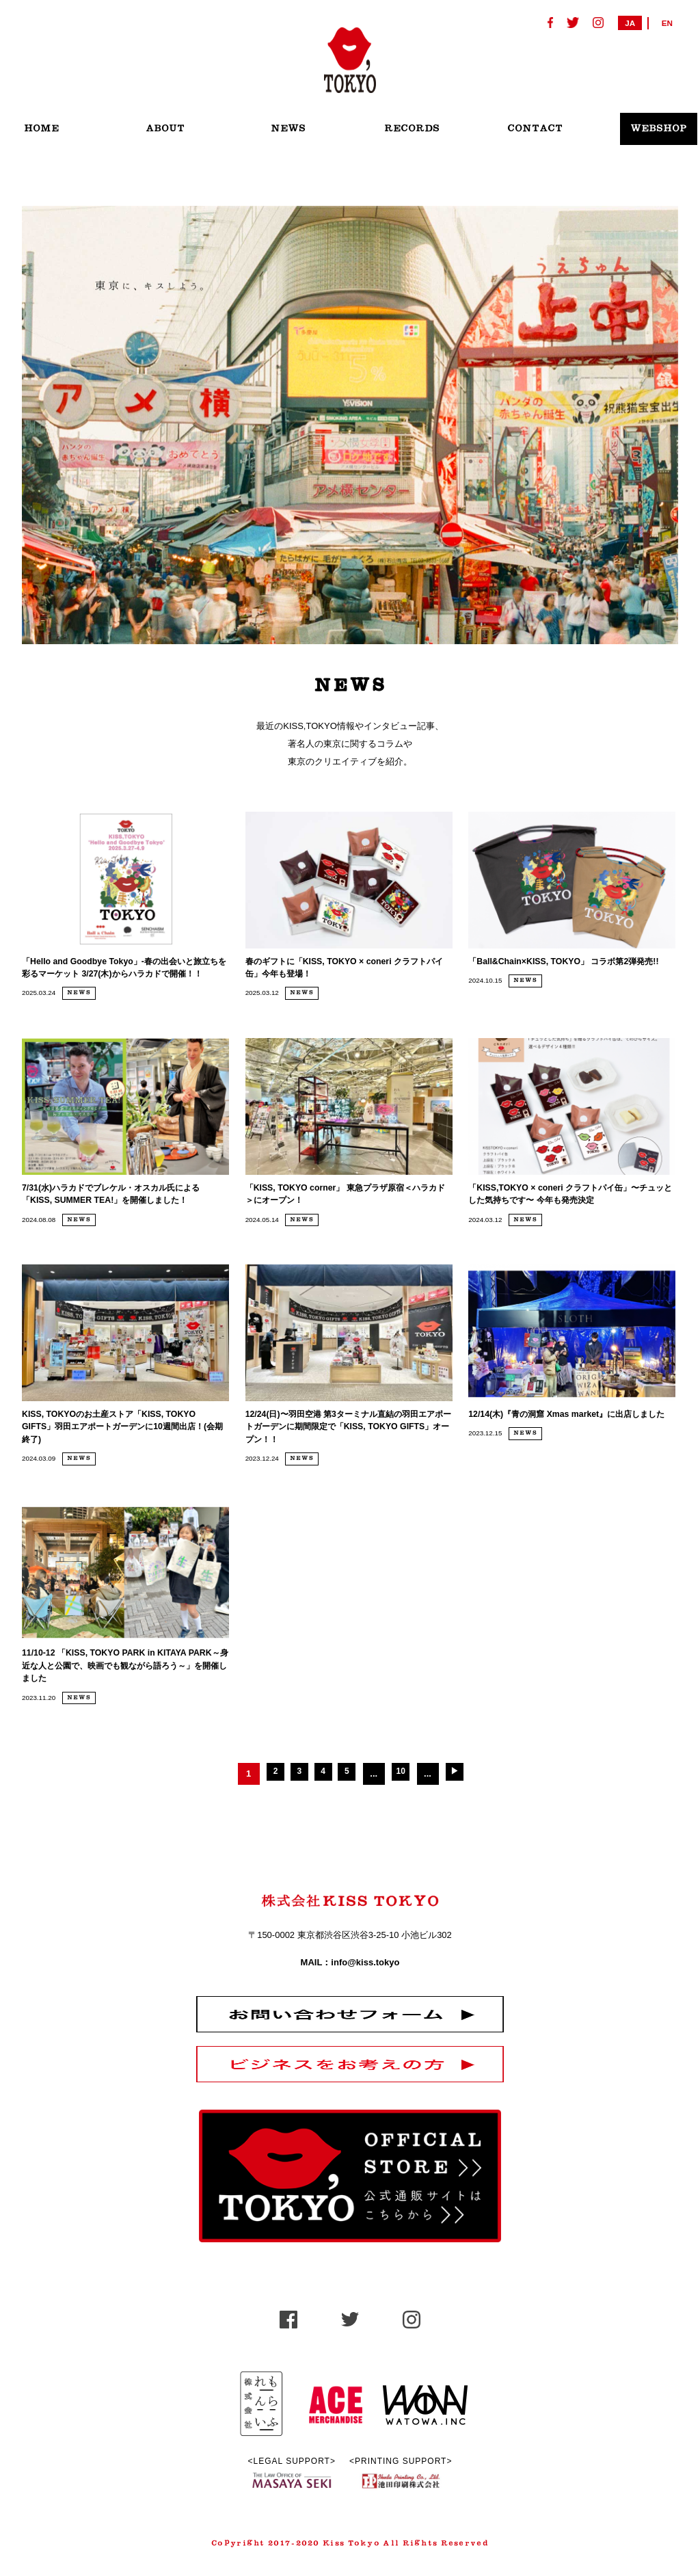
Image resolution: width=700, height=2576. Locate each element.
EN (667, 22)
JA (630, 22)
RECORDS (412, 129)
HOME (41, 129)
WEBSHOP (658, 129)
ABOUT (165, 129)
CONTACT (535, 129)
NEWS (288, 129)
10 (410, 1815)
